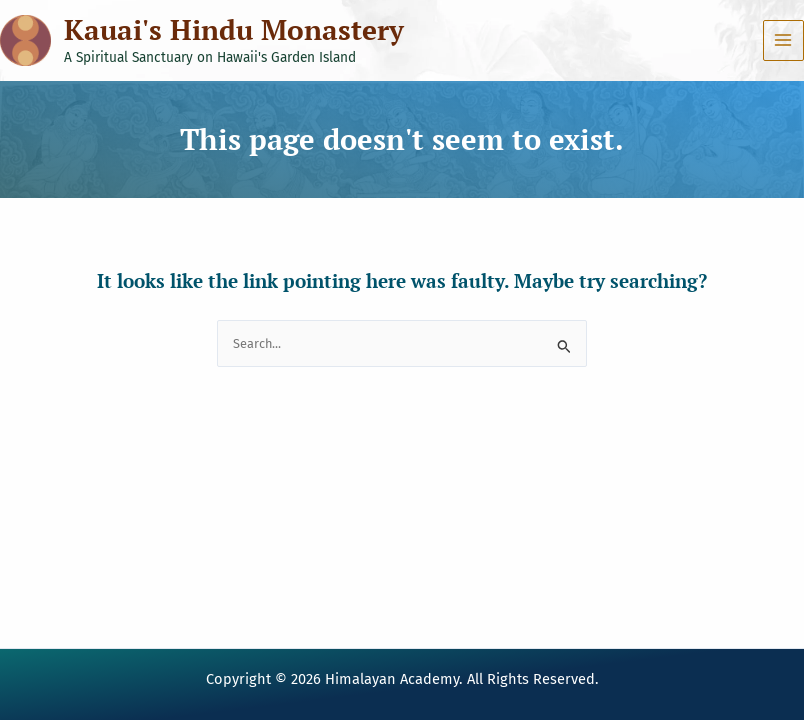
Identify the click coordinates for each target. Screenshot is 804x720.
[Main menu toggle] (783, 40)
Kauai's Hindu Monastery (234, 29)
